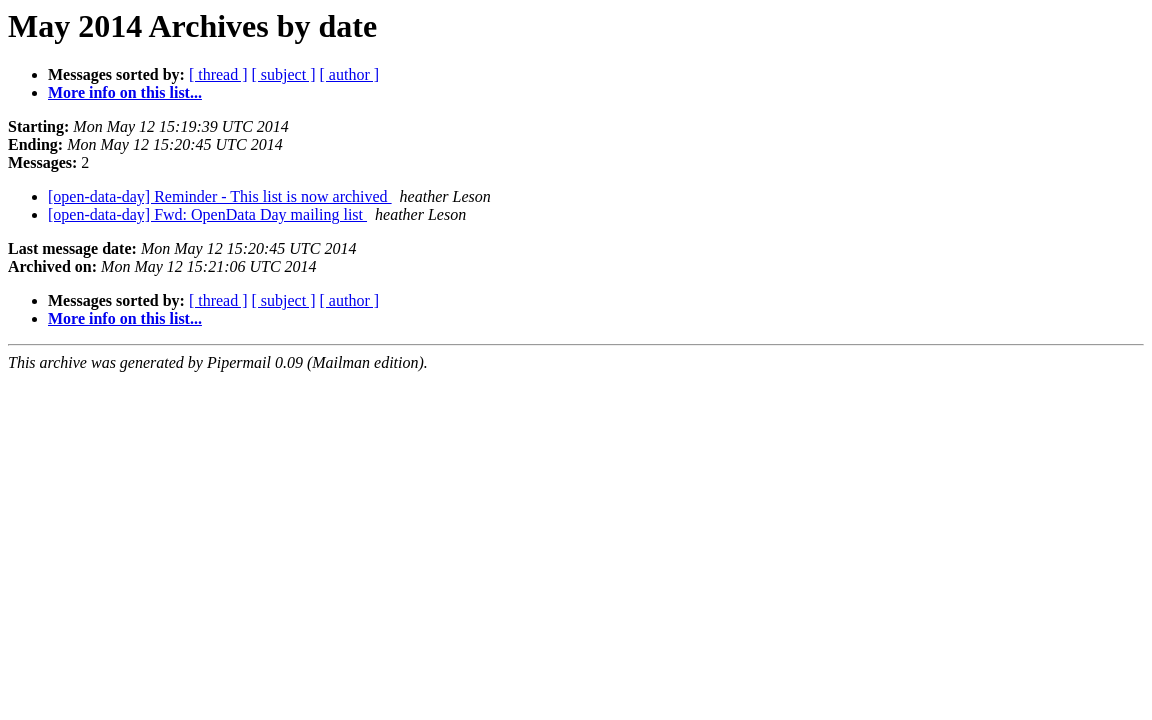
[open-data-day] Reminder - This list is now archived (220, 196)
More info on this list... (125, 92)
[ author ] (350, 74)
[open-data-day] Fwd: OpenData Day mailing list (207, 214)
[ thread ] (218, 74)
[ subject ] (284, 74)
